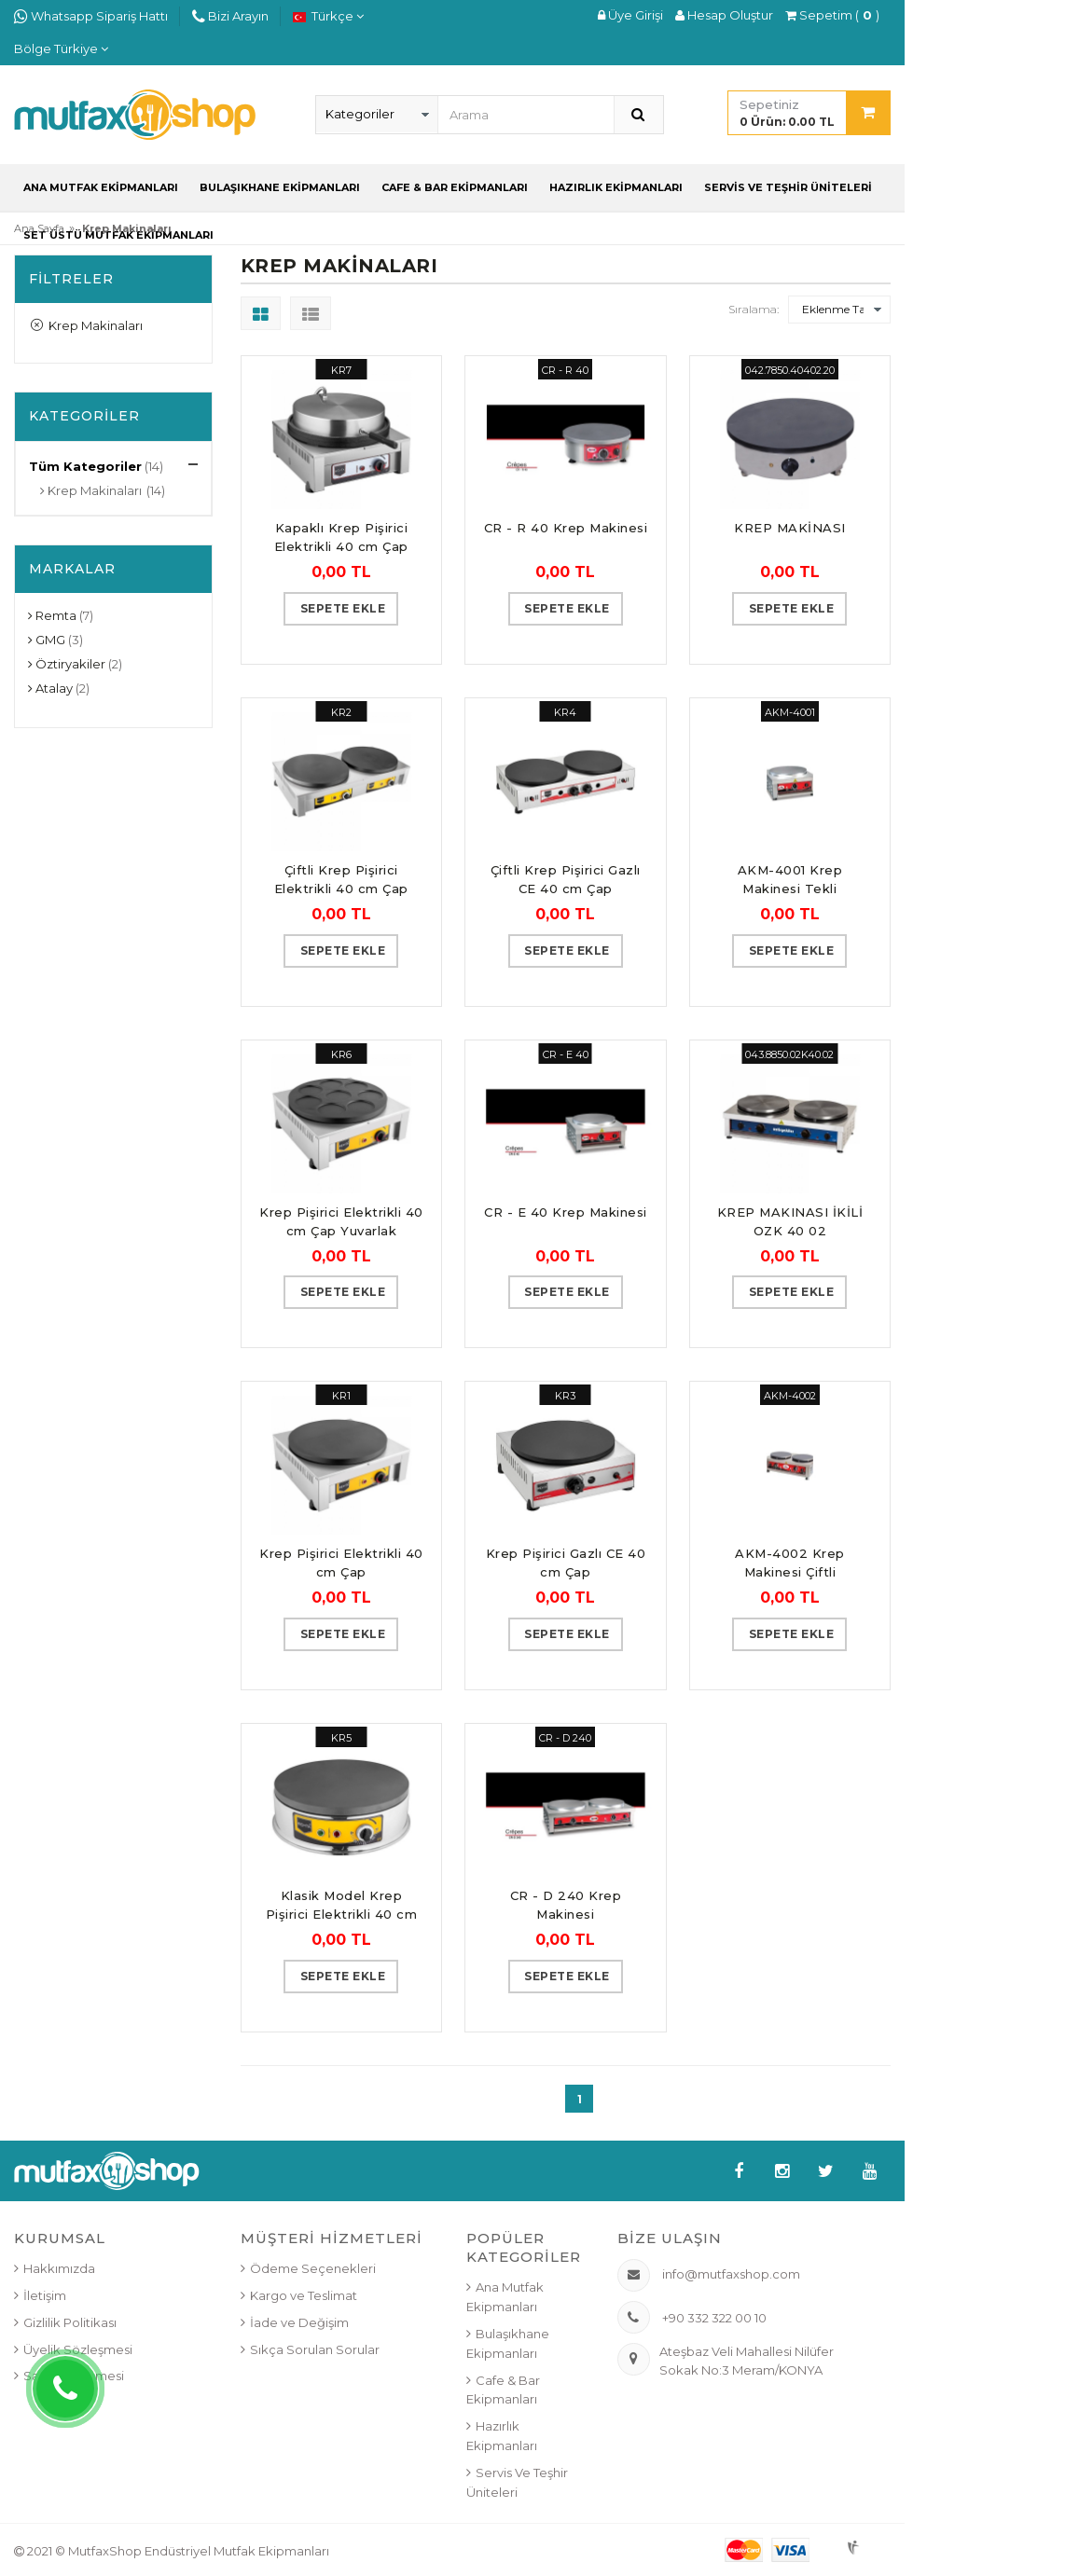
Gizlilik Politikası (70, 2322)
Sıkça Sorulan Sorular (315, 2349)
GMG (46, 639)
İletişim (44, 2295)
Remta (52, 615)
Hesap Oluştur (724, 14)
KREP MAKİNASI (790, 527)
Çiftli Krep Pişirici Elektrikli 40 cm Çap (341, 879)
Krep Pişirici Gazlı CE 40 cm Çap (566, 1562)
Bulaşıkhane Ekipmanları (280, 187)
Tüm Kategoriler (85, 466)
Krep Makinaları (87, 325)
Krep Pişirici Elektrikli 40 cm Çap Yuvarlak (341, 1221)
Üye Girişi (630, 14)
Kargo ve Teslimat (303, 2295)
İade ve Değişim (299, 2322)
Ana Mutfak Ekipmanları (100, 187)
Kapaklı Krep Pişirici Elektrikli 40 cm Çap (341, 537)
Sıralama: (753, 309)
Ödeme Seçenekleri (313, 2268)
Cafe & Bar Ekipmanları (454, 187)
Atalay (50, 688)
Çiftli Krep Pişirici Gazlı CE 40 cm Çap (566, 879)
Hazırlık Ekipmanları (616, 187)
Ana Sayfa (39, 228)
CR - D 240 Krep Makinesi (566, 1905)
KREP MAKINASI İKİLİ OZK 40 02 (790, 1221)
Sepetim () (832, 14)
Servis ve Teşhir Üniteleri (788, 187)
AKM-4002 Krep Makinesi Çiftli (790, 1562)
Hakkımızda (59, 2268)
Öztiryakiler (66, 663)
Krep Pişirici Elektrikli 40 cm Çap (341, 1562)
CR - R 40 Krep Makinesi (566, 527)
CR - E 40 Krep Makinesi (565, 1212)
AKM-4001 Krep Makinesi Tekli (790, 879)
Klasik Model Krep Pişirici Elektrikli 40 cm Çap (342, 1905)
